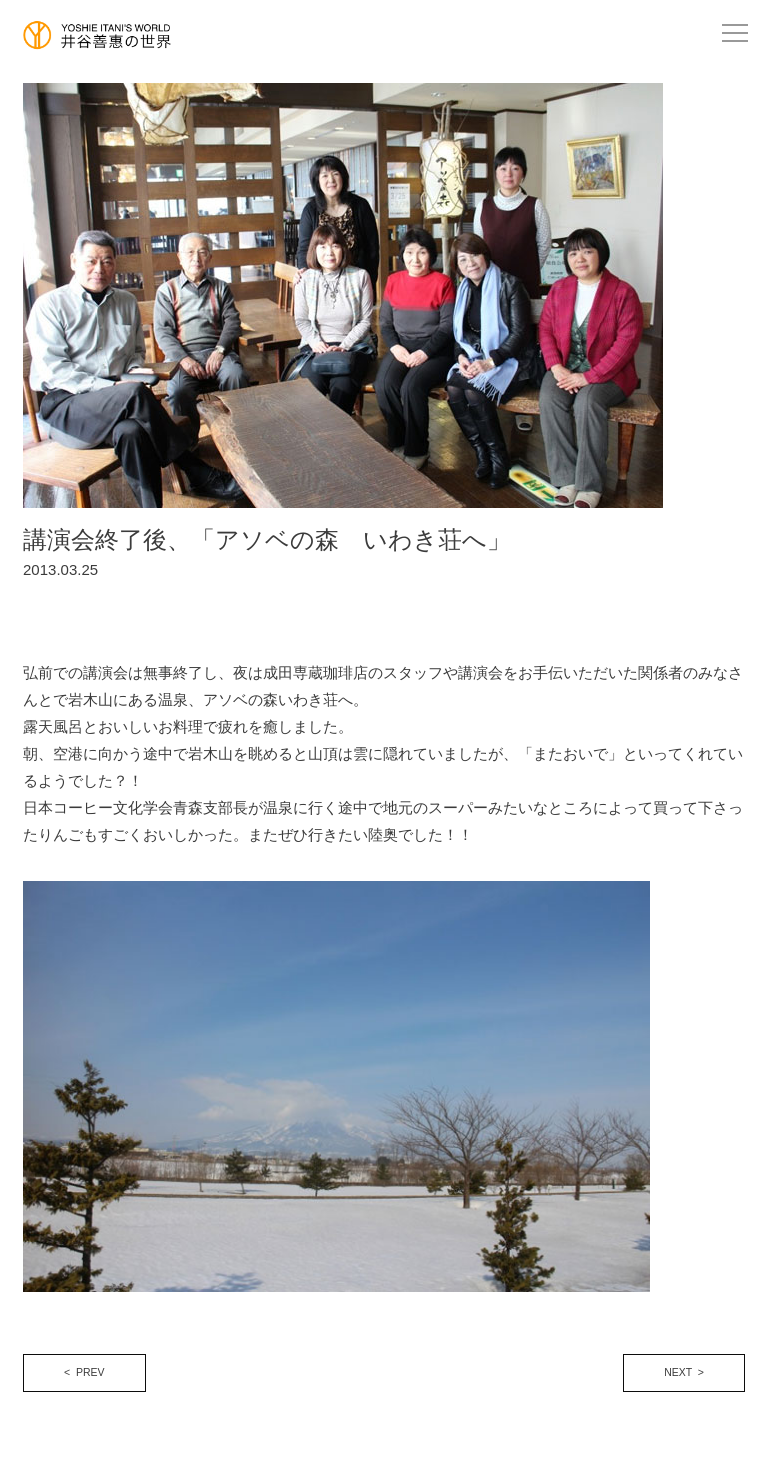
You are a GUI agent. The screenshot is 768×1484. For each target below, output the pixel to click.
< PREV (84, 1372)
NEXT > (684, 1372)
